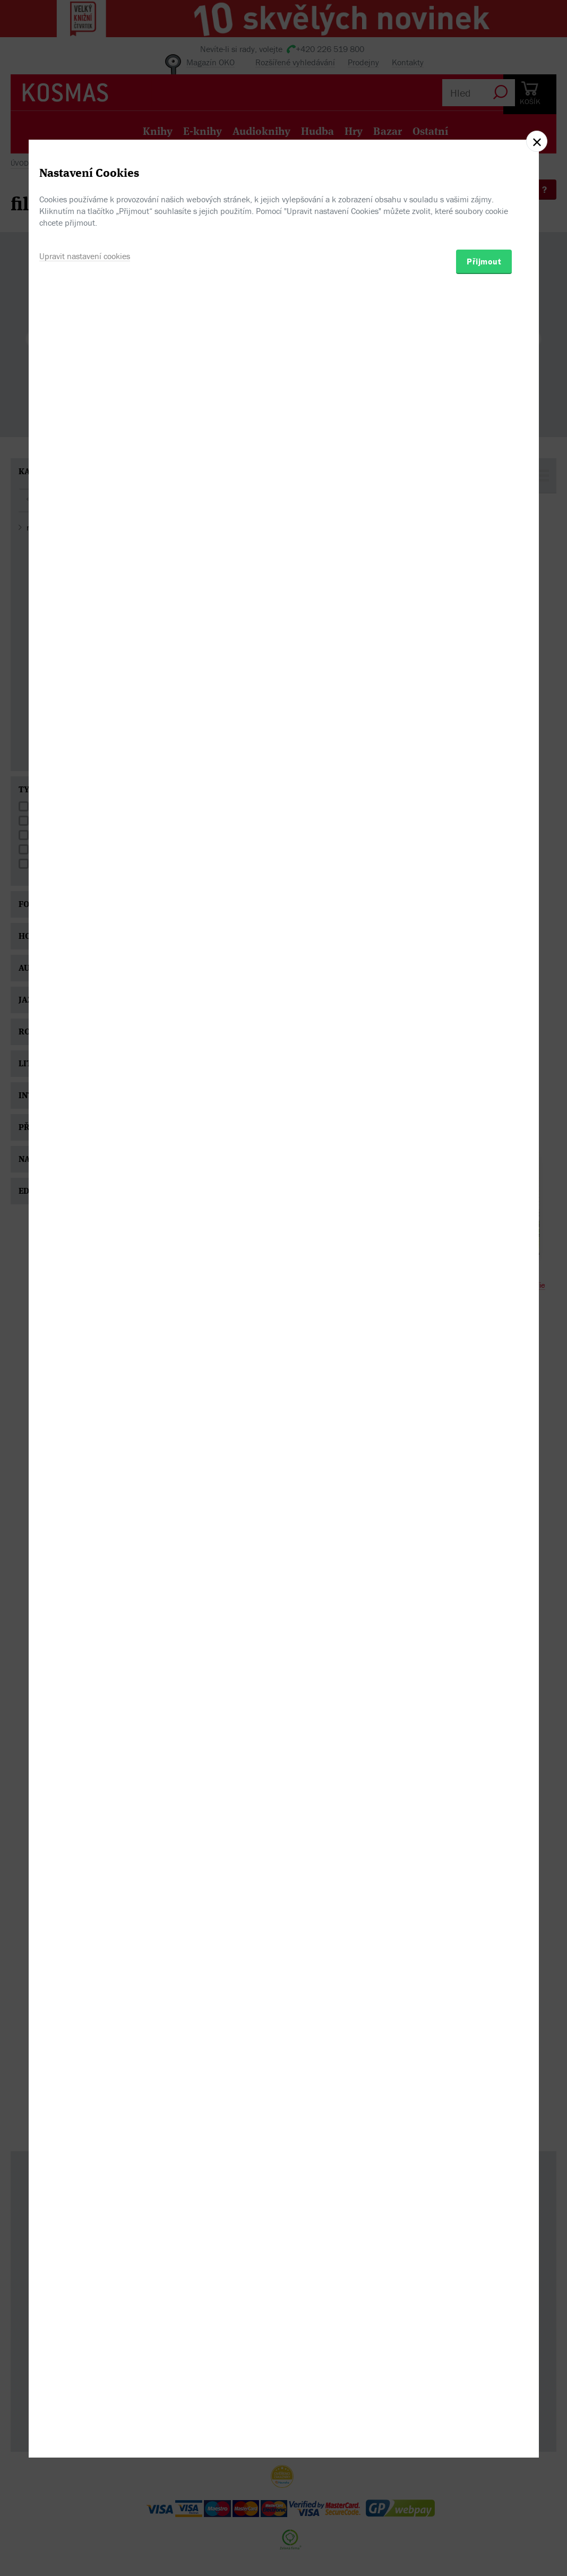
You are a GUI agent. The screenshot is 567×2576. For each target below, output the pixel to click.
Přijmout (484, 1347)
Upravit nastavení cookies (84, 1342)
